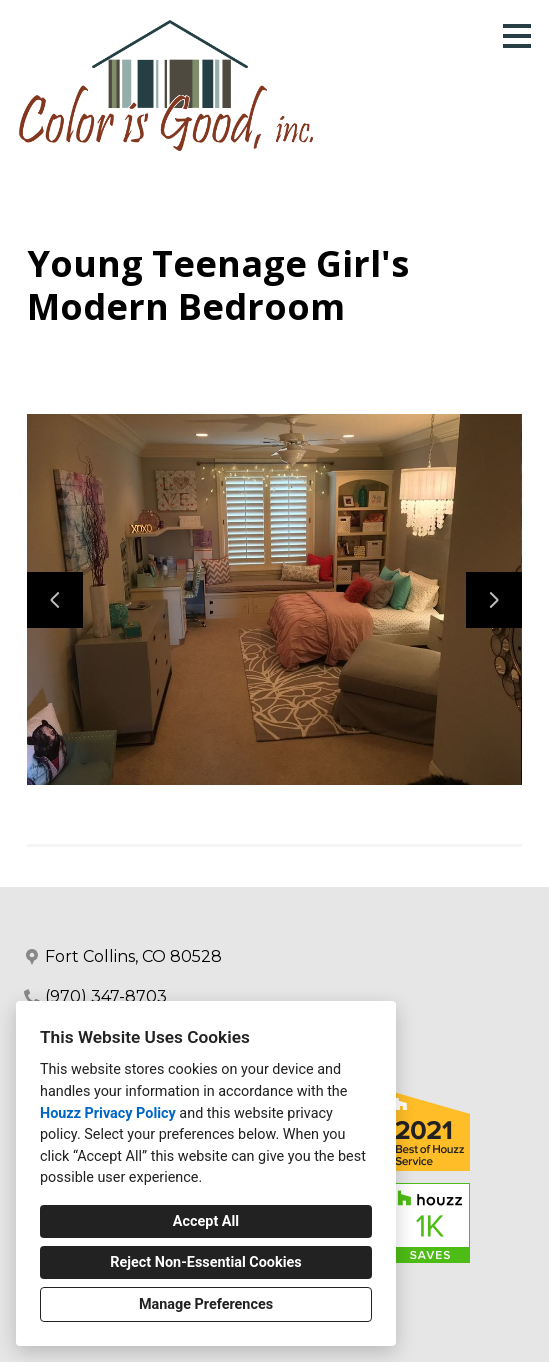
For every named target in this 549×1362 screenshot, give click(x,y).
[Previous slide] (55, 600)
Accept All (206, 1221)
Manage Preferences (206, 1304)
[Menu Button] (517, 36)
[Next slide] (494, 600)
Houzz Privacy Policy (108, 1113)
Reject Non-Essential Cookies (205, 1262)
